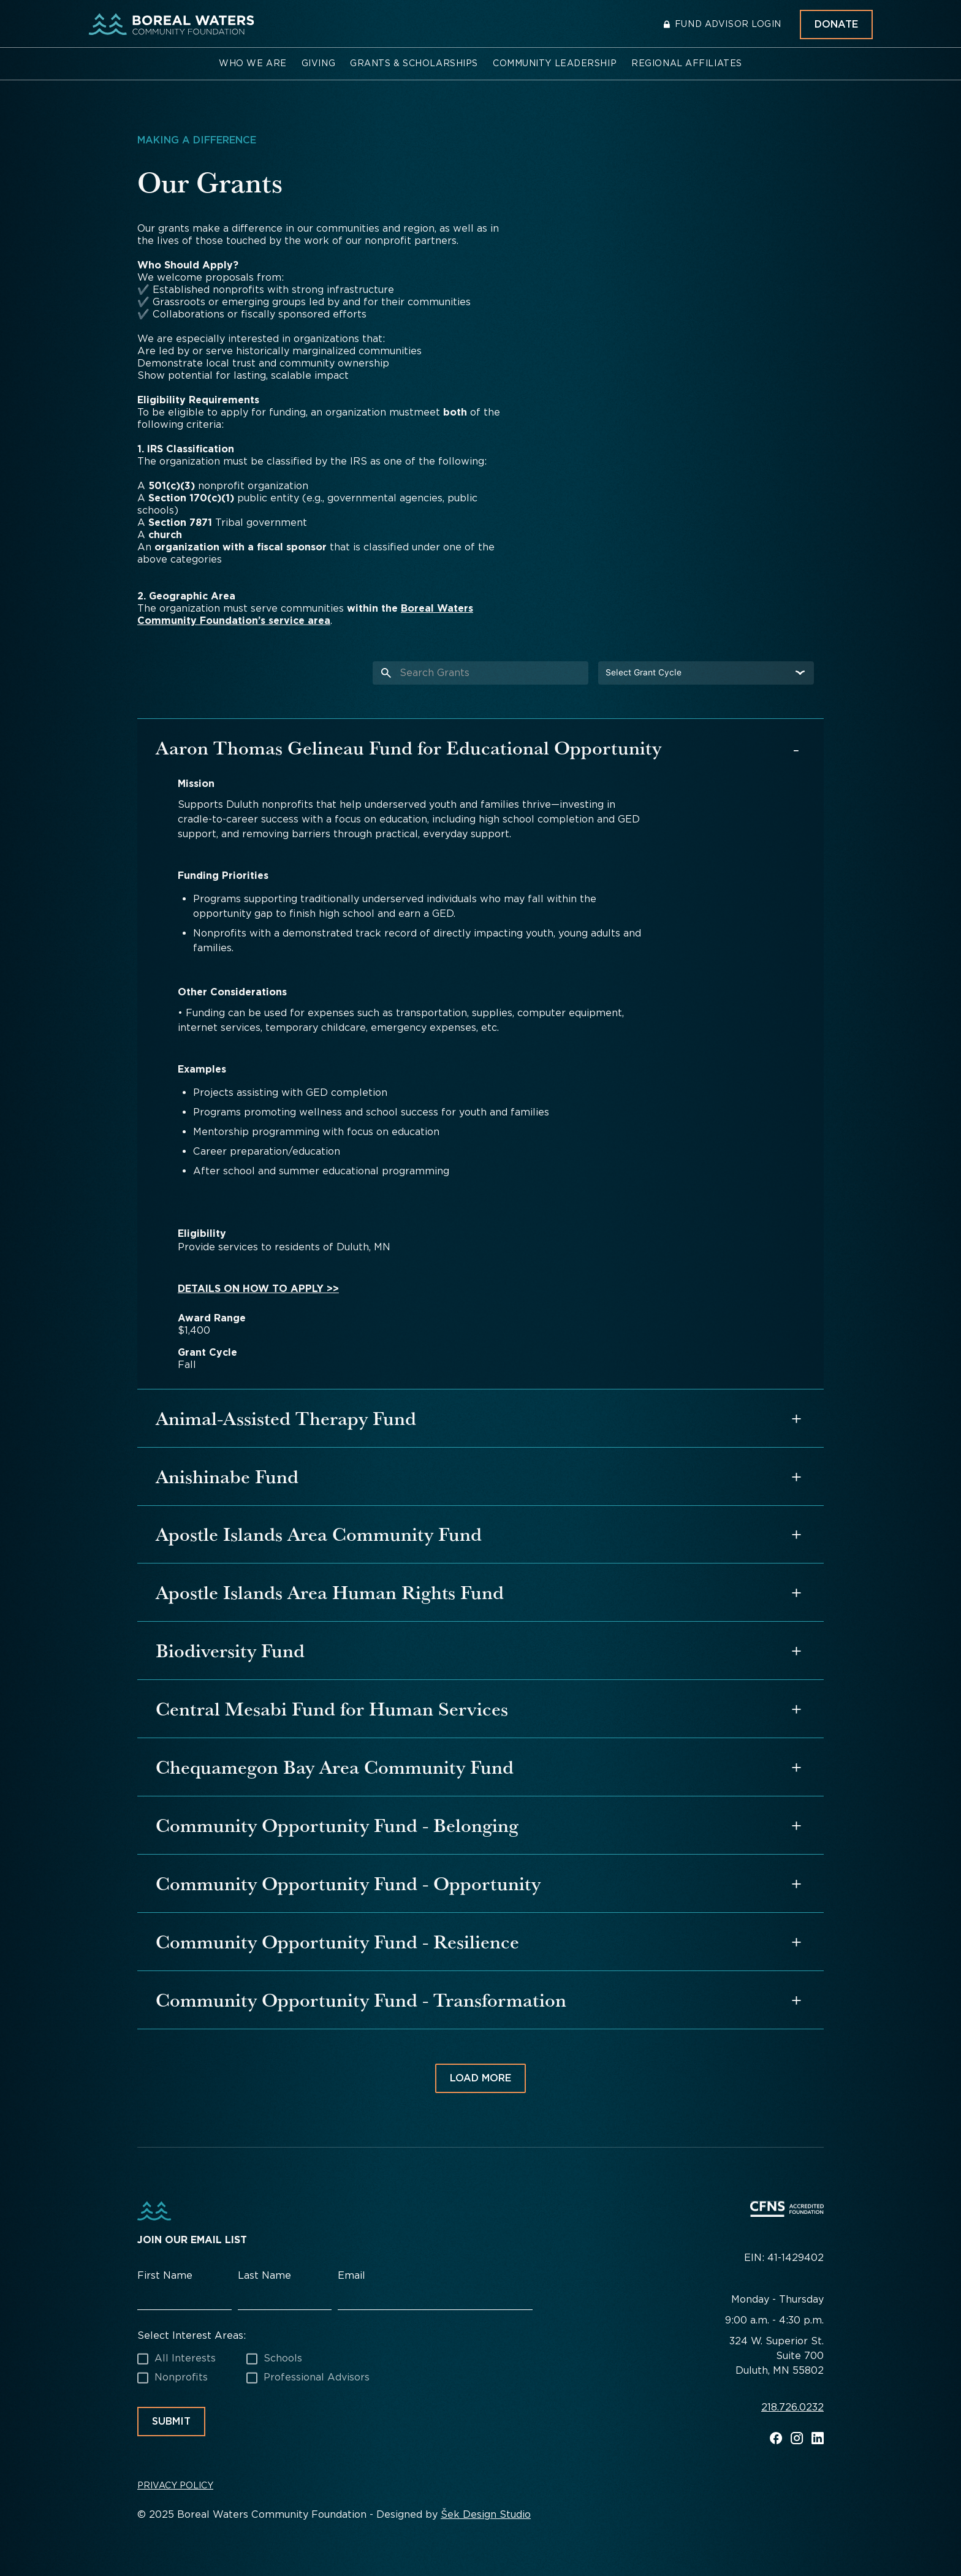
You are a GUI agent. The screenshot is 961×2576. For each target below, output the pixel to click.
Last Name (264, 2275)
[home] (171, 24)
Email (351, 2275)
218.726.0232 (792, 2408)
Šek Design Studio (486, 2514)
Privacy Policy (175, 2485)
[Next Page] (480, 2078)
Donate (836, 24)
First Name (164, 2275)
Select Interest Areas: (191, 2335)
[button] (252, 63)
